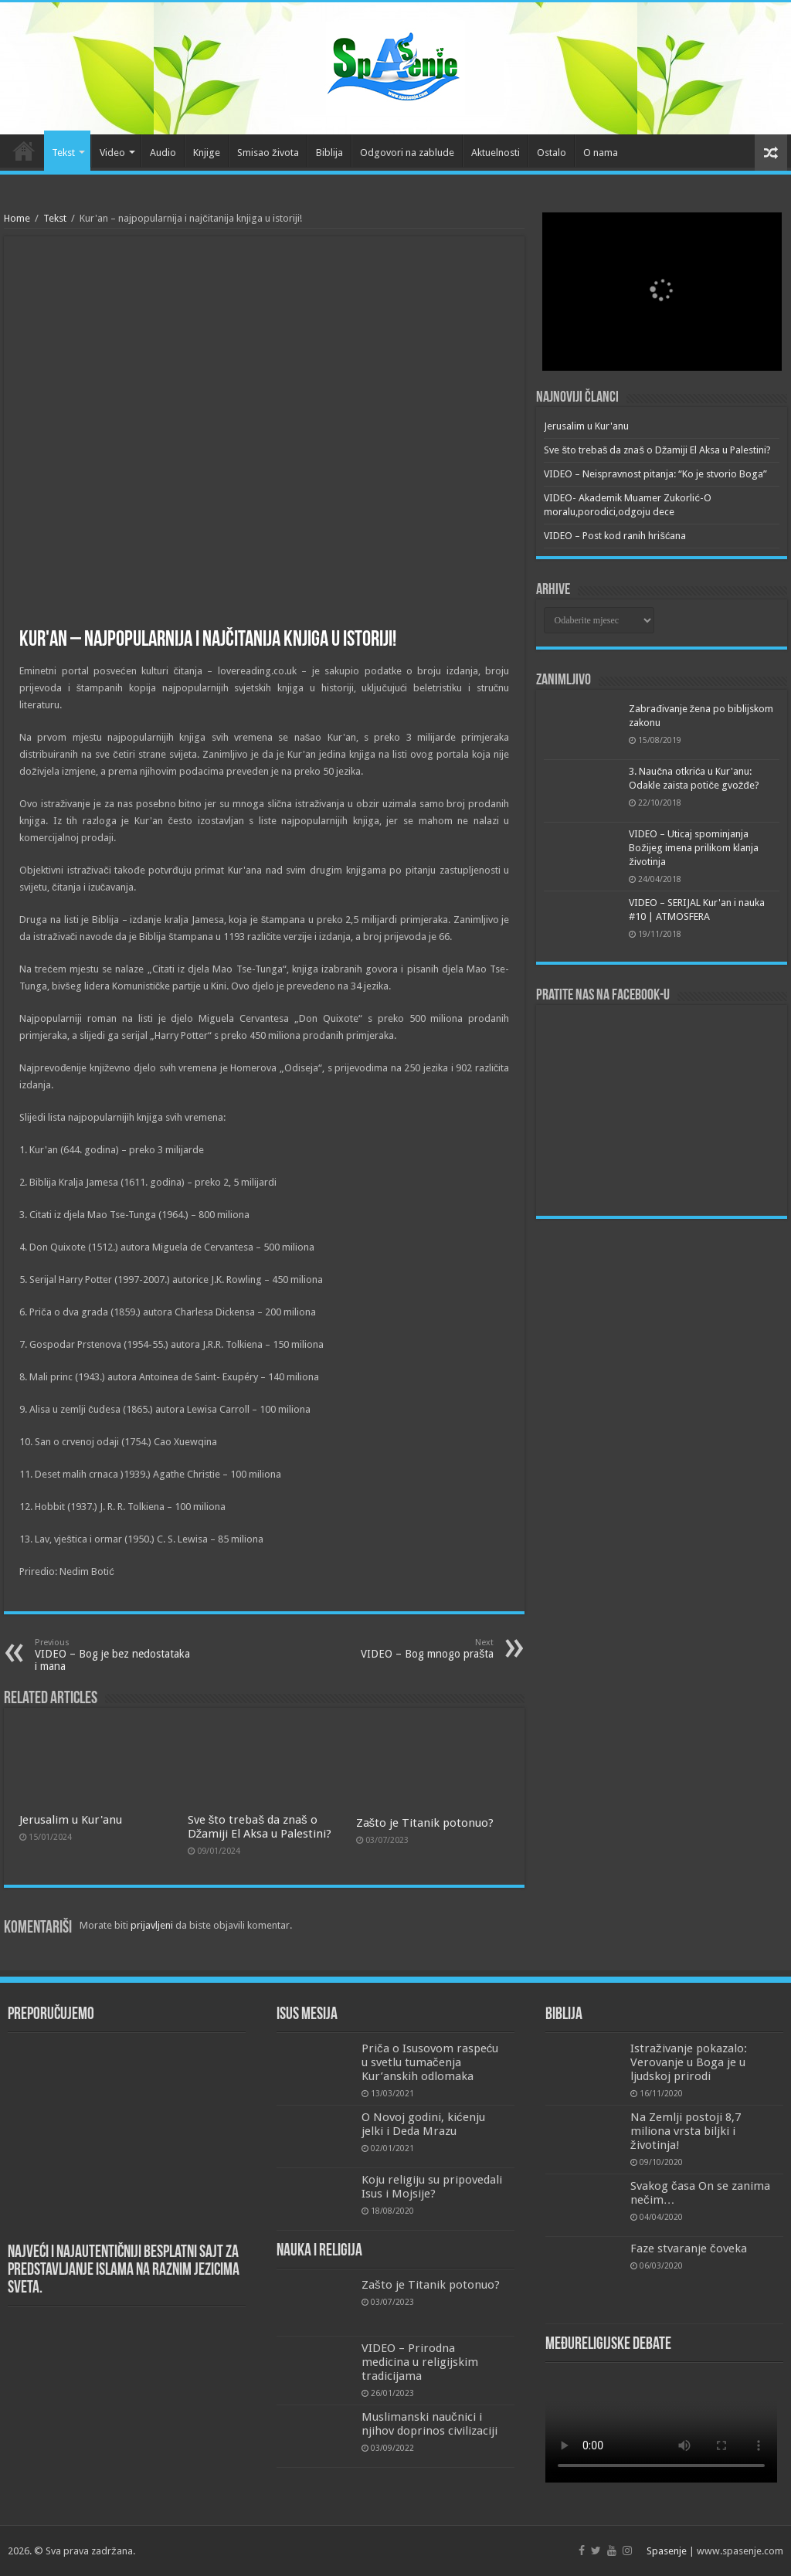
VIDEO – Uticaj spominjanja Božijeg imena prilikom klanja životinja (694, 847)
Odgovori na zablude (407, 152)
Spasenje (667, 2551)
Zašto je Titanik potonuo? (425, 1823)
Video (112, 152)
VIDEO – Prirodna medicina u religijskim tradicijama (420, 2362)
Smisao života (268, 152)
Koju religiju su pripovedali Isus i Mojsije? (432, 2187)
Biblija (329, 152)
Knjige (206, 152)
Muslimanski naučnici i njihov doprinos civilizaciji (429, 2424)
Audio (163, 152)
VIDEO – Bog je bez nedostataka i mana (114, 1655)
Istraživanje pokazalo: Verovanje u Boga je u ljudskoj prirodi (688, 2062)
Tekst (63, 152)
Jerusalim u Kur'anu (70, 1820)
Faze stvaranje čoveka (688, 2248)
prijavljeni (152, 1925)
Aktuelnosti (495, 152)
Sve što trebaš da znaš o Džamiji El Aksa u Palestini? (260, 1827)
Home (17, 218)
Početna (24, 150)
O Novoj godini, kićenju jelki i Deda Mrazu (423, 2124)
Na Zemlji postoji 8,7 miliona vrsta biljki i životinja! (685, 2131)
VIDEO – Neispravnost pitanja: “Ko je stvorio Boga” (655, 474)
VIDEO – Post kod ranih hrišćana (615, 535)
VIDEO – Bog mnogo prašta (414, 1649)
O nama (600, 152)
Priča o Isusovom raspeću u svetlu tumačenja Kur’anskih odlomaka (430, 2062)
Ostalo (551, 152)
